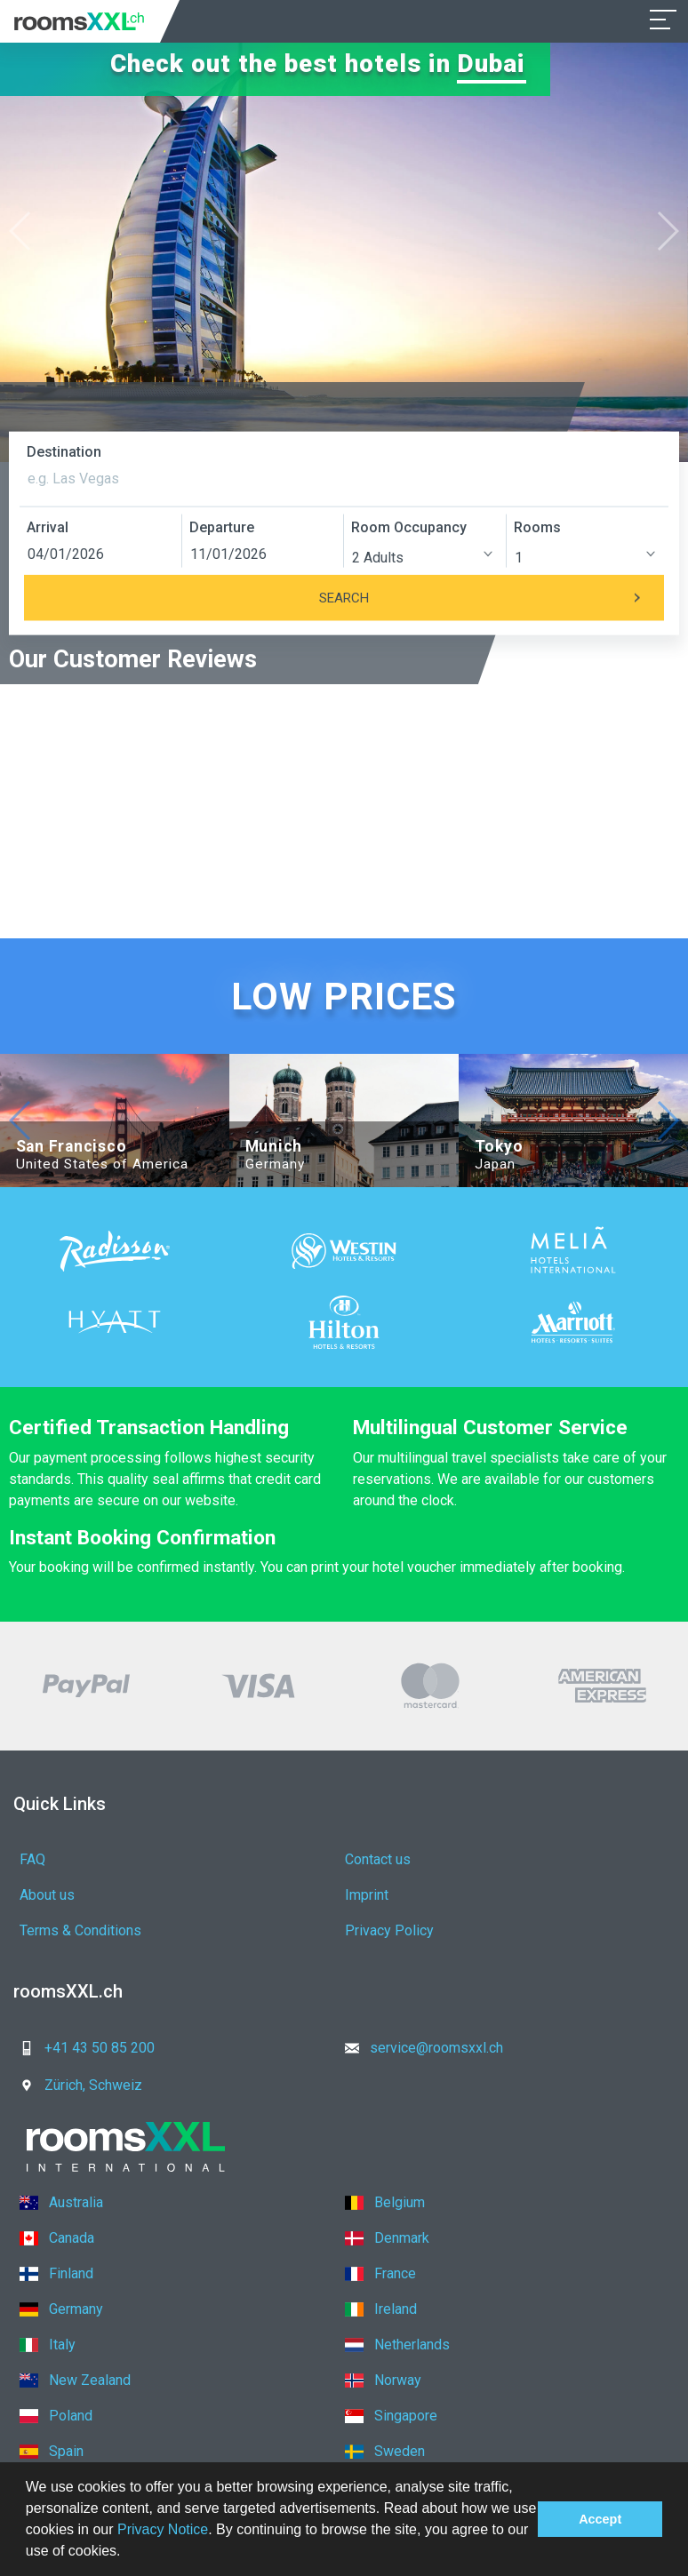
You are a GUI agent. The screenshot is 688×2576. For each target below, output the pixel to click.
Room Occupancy (409, 527)
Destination (64, 451)
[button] (127, 2553)
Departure (221, 527)
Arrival (47, 527)
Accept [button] (600, 2519)
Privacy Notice (162, 2529)
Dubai (491, 63)
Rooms (537, 527)
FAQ (32, 1859)
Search (491, 598)
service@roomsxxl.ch (418, 2047)
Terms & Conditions (80, 1930)
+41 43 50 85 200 (82, 2047)
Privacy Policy (389, 1930)
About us (47, 1894)
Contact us (378, 1859)
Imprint (366, 1894)
